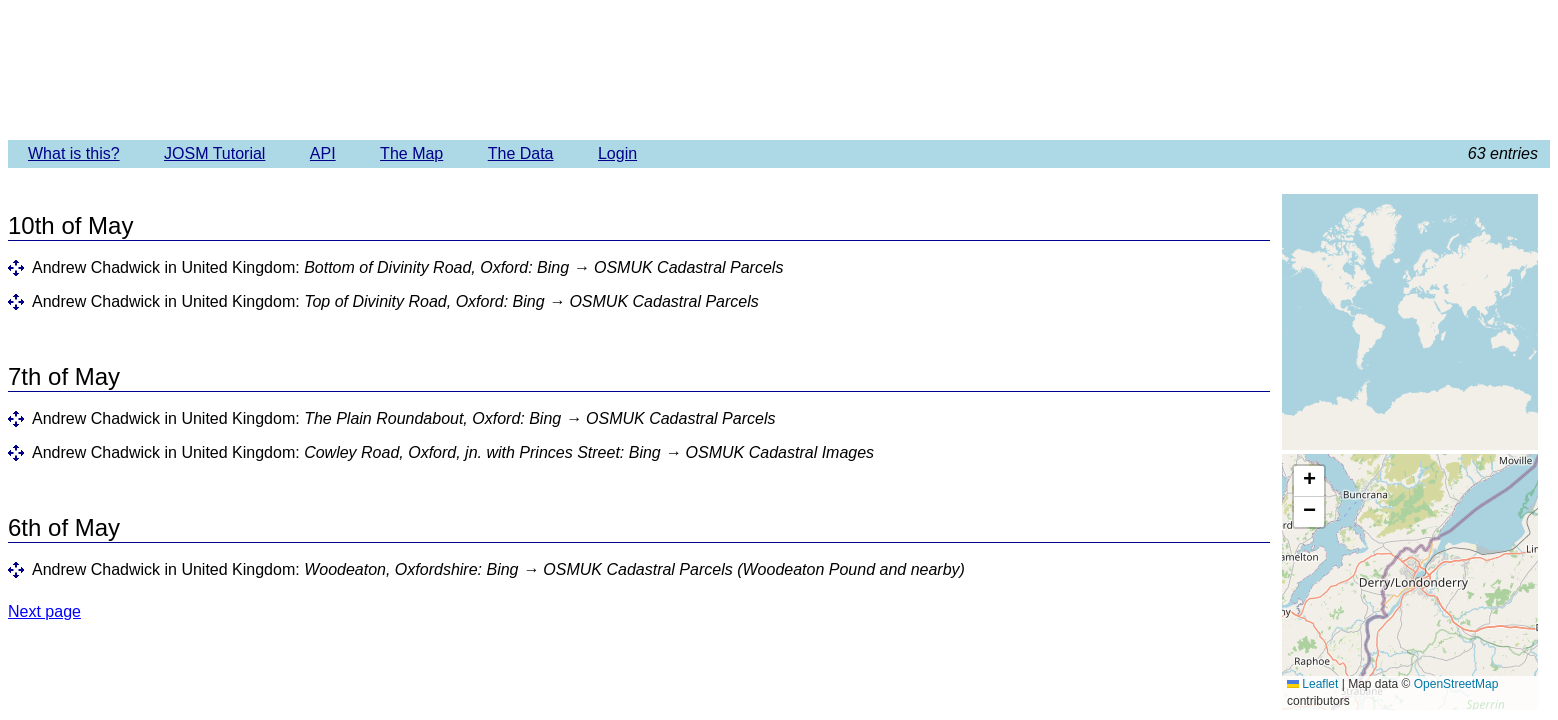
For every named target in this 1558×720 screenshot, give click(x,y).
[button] (1309, 481)
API (323, 153)
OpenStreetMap (1456, 684)
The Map (411, 153)
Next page (44, 611)
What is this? (74, 153)
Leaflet (1312, 684)
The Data (521, 153)
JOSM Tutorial (214, 153)
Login (617, 153)
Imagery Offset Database (778, 69)
